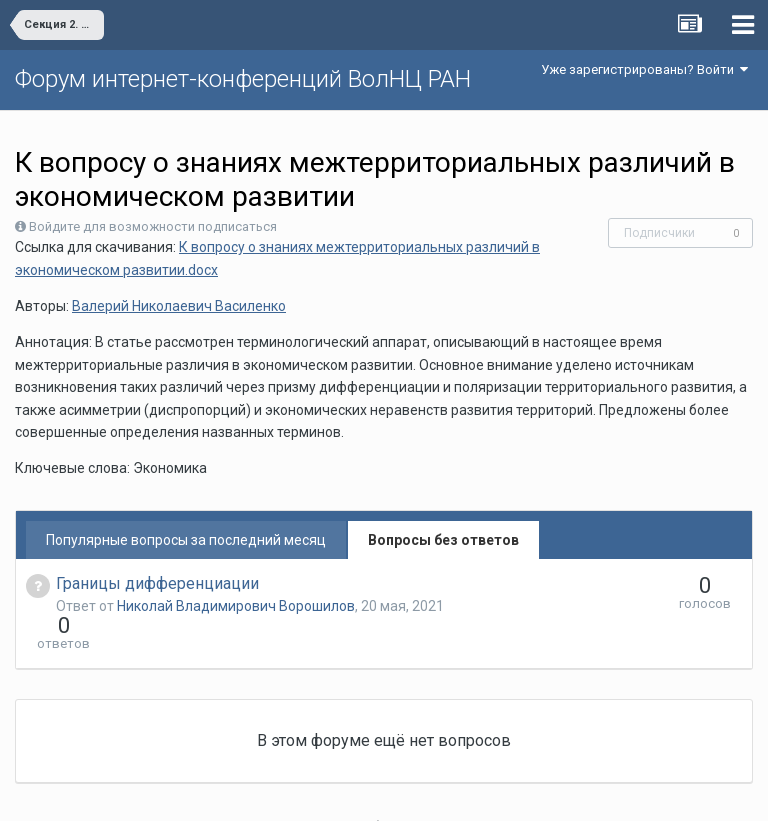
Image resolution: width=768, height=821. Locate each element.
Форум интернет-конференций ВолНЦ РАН (243, 79)
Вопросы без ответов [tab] (443, 540)
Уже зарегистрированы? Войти (644, 69)
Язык (322, 791)
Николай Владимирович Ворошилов (236, 606)
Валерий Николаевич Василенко (179, 306)
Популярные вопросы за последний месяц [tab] (186, 540)
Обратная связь (415, 791)
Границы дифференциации (157, 583)
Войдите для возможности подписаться (153, 226)
